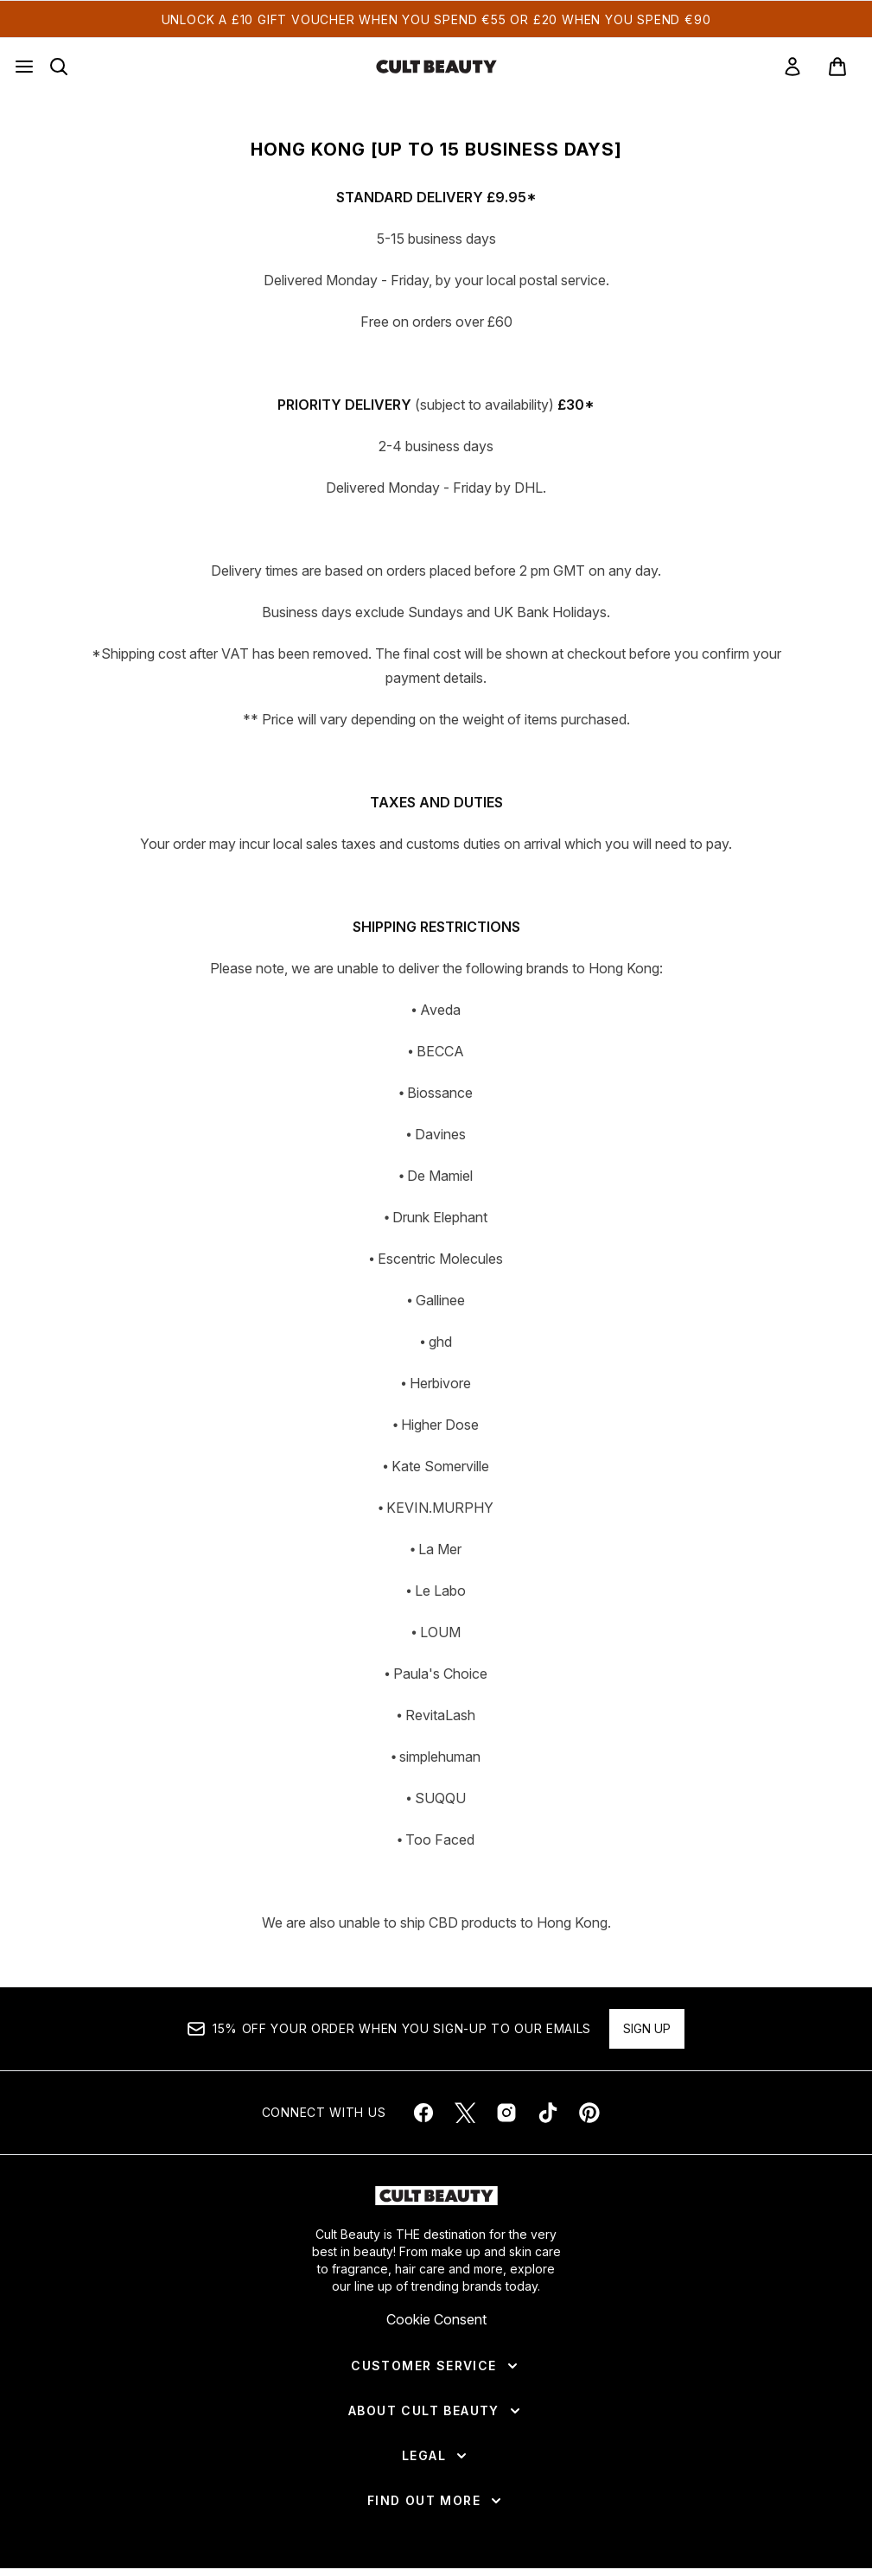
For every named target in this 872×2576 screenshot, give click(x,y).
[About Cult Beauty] (436, 2411)
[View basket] (837, 66)
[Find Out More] (436, 2500)
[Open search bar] (58, 66)
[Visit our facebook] (423, 2112)
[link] (792, 66)
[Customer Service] (435, 2366)
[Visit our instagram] (506, 2112)
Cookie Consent (436, 2319)
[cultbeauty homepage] (436, 66)
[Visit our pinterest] (589, 2112)
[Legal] (436, 2455)
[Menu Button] (24, 66)
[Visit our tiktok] (548, 2112)
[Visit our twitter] (465, 2112)
